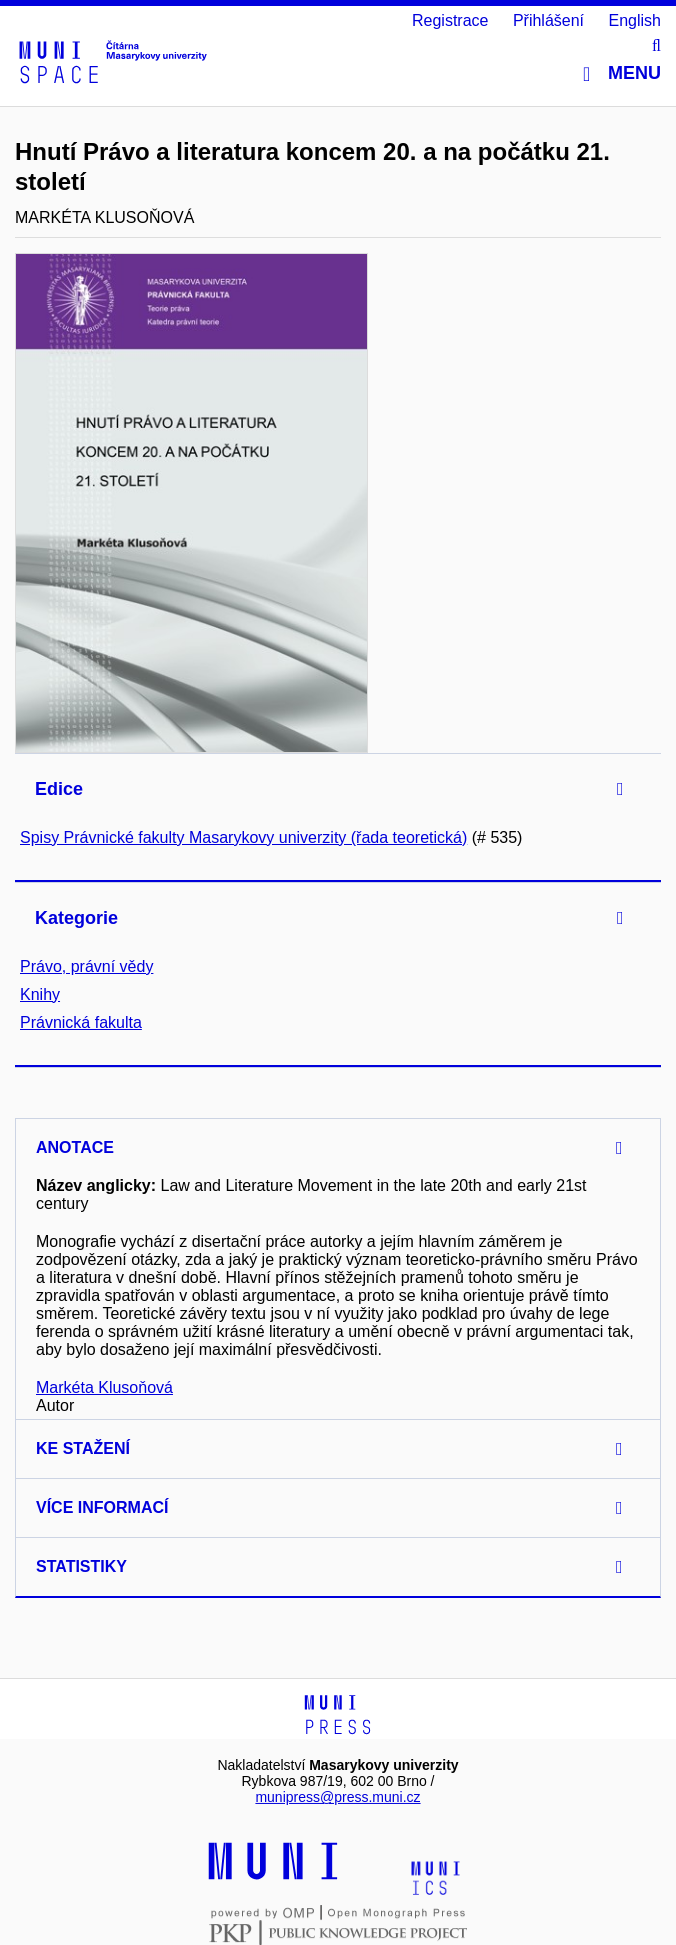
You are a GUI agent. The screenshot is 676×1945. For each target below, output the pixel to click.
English (635, 20)
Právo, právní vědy (86, 966)
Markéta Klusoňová (104, 1387)
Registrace (450, 20)
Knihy (40, 994)
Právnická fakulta (81, 1022)
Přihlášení (548, 20)
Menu (622, 73)
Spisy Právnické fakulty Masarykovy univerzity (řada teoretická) (243, 837)
